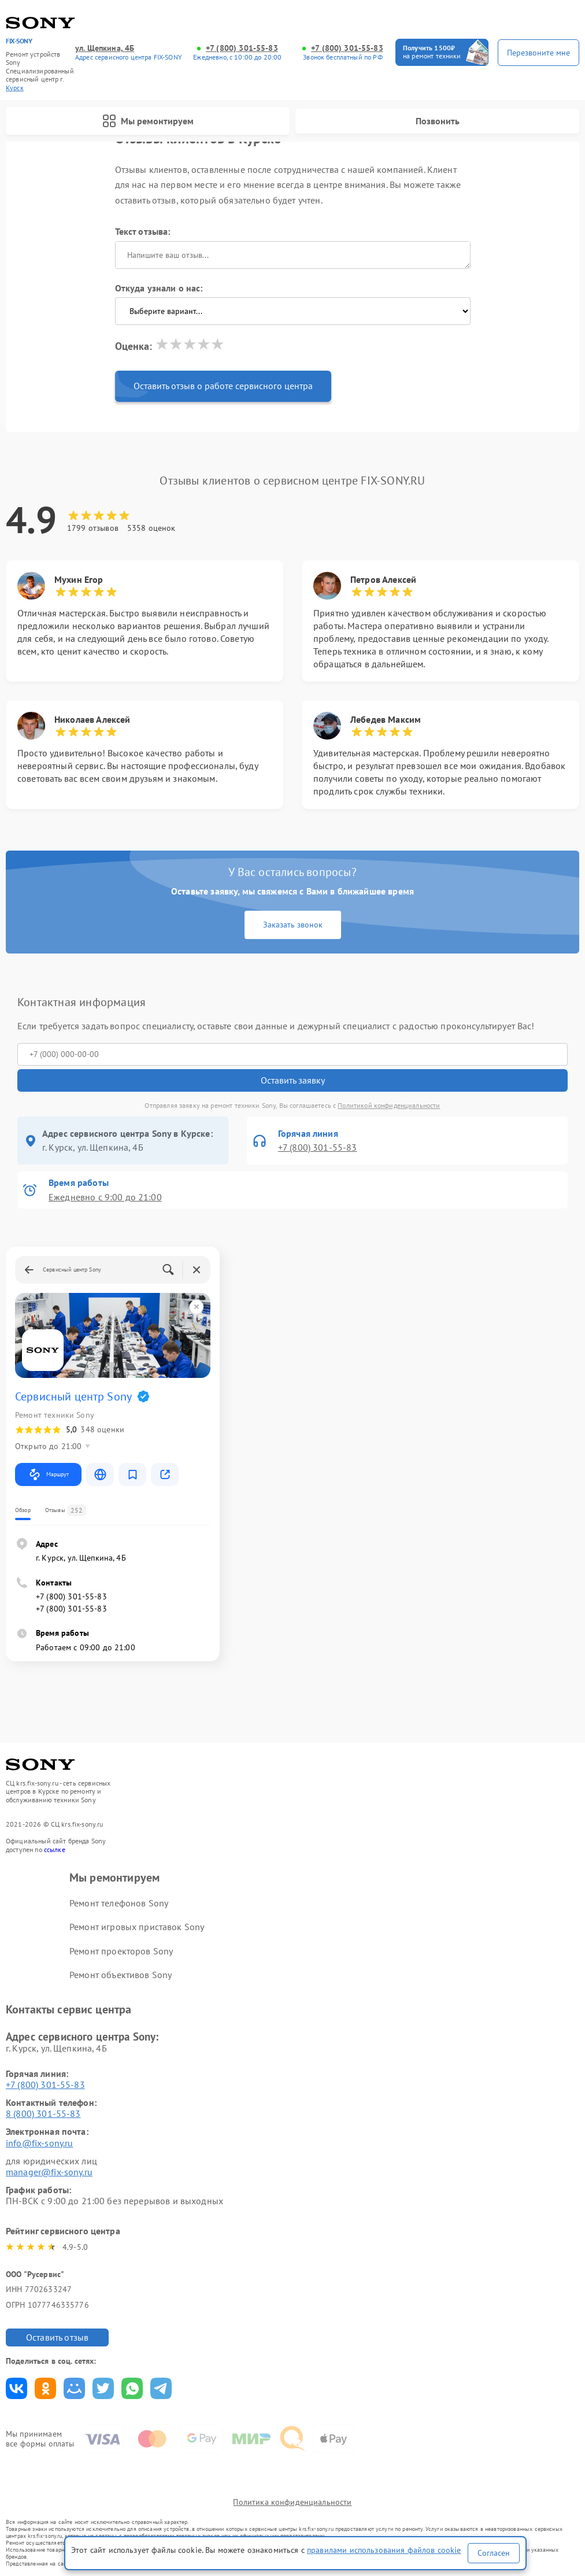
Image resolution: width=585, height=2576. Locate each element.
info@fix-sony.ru (39, 2143)
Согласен (493, 2553)
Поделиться (16, 2388)
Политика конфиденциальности (292, 2502)
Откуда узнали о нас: (159, 288)
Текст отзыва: (143, 231)
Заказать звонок (293, 924)
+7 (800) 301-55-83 (242, 48)
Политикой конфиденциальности (389, 1105)
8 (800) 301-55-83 (43, 2113)
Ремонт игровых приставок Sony (136, 1926)
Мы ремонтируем (148, 121)
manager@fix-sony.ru (49, 2172)
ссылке (54, 1849)
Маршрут (48, 1474)
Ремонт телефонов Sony (118, 1903)
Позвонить (438, 121)
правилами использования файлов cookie (384, 2550)
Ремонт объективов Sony (120, 1974)
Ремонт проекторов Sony (121, 1951)
